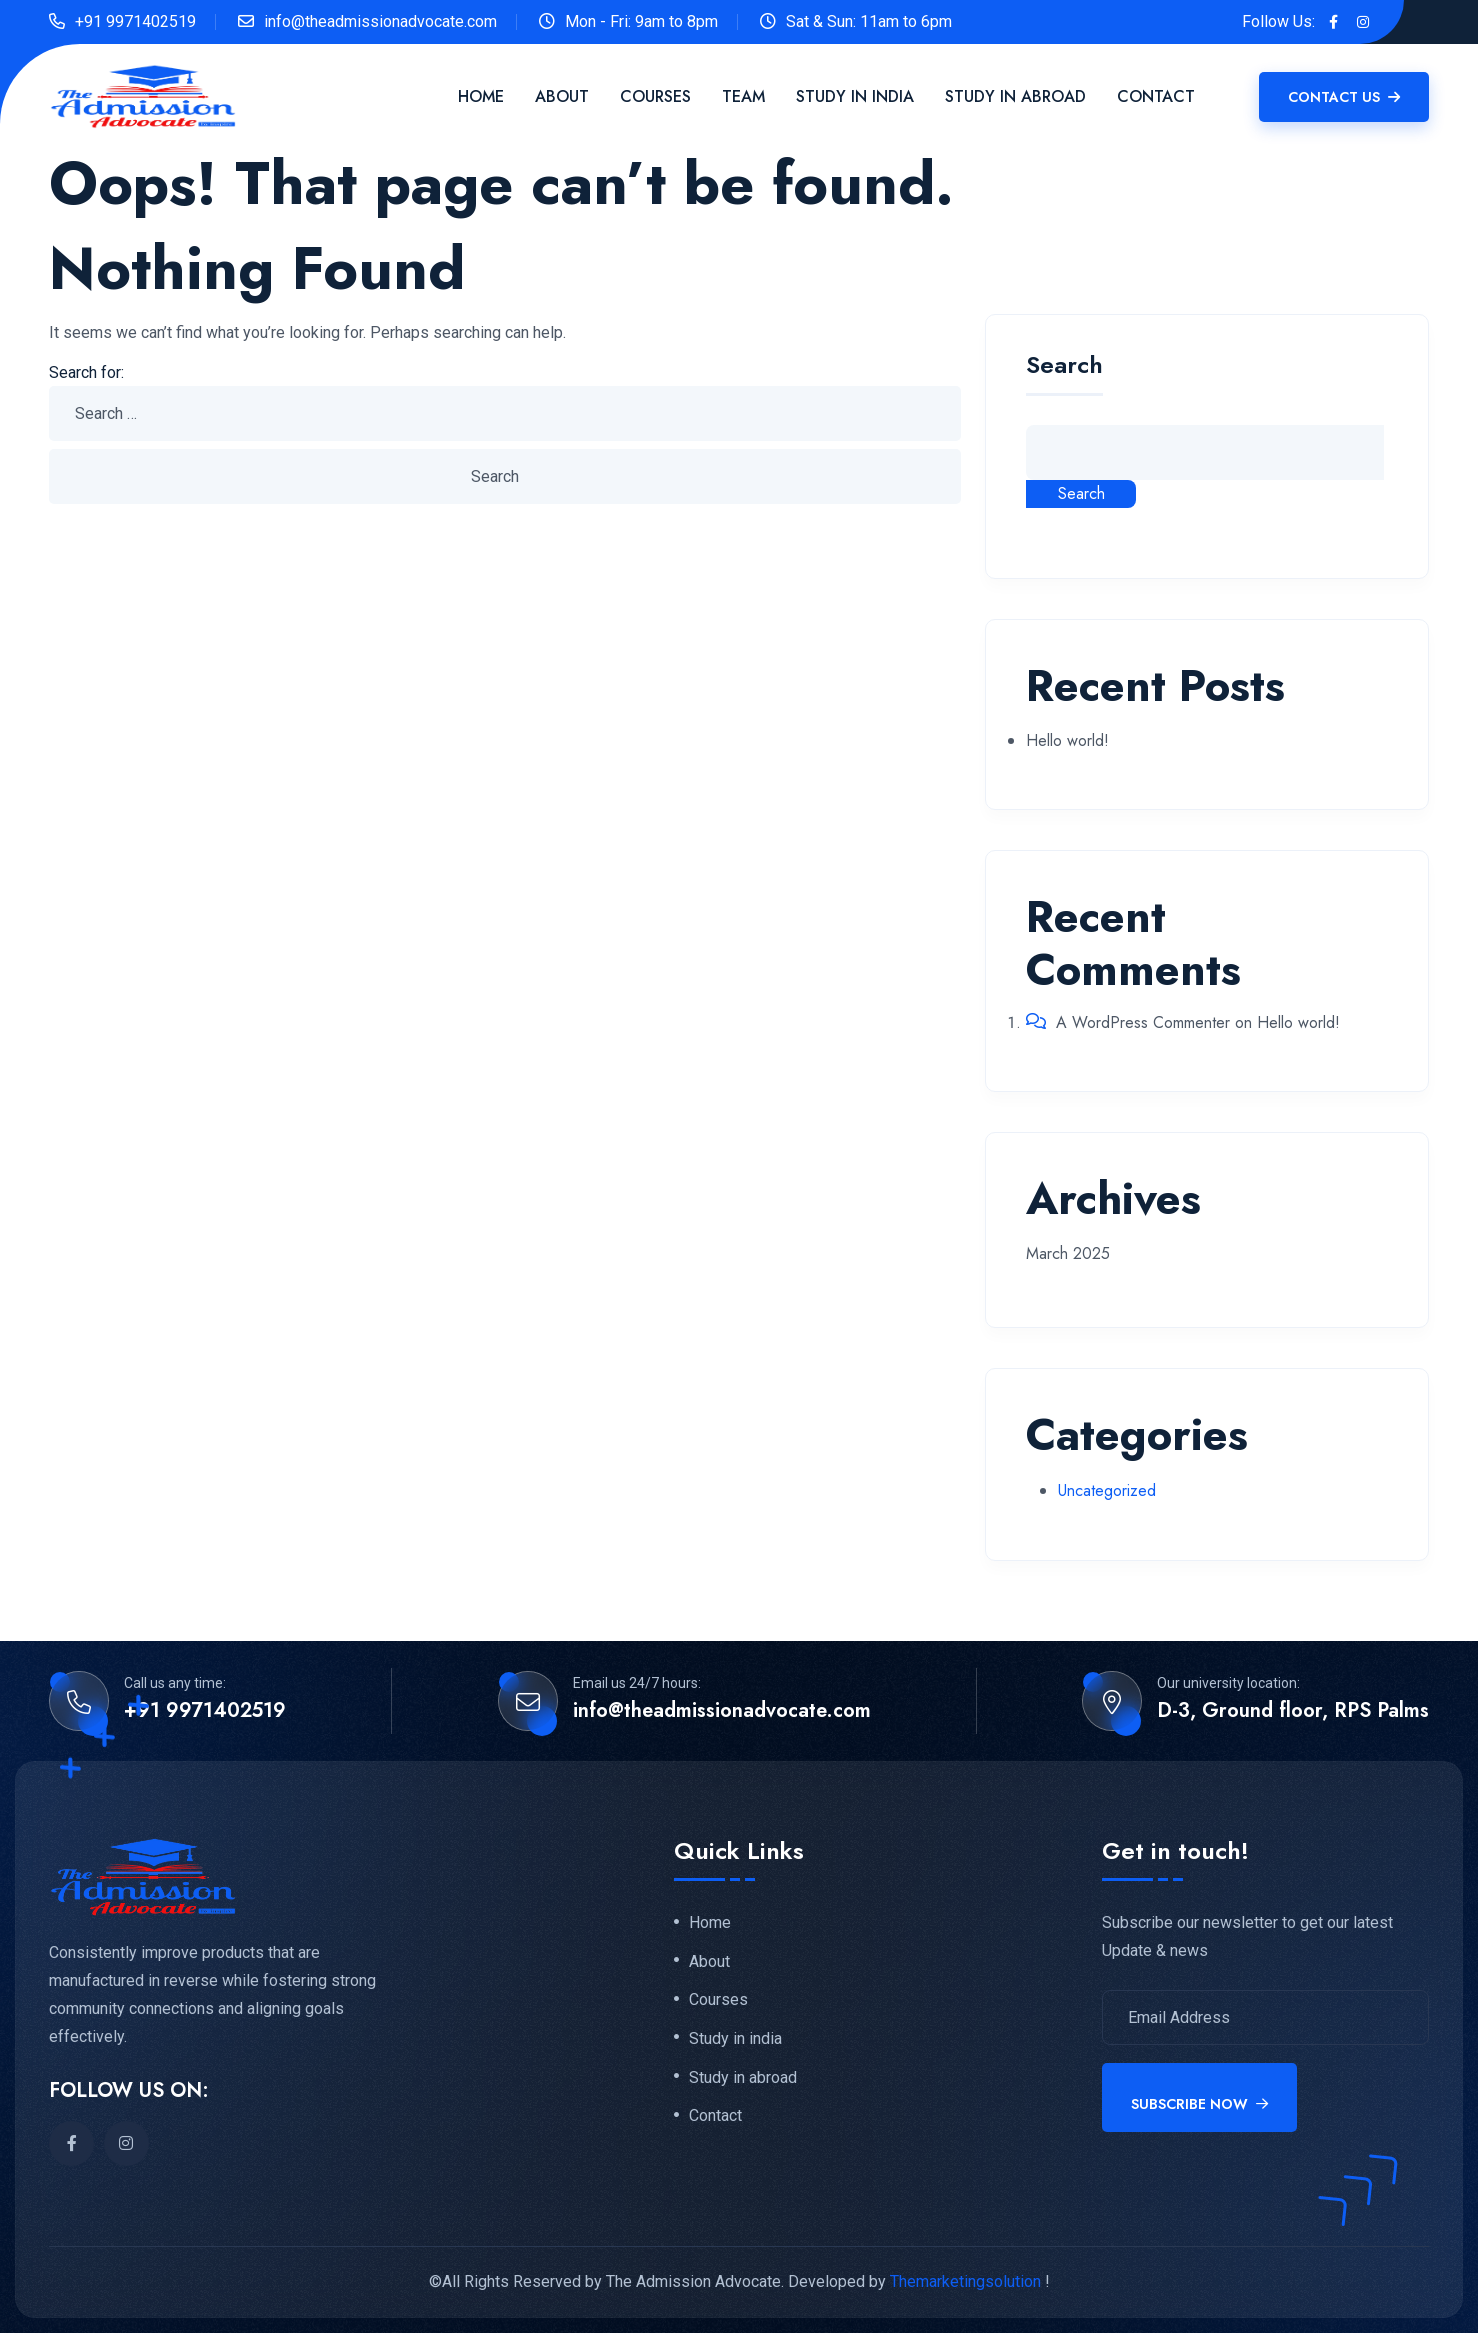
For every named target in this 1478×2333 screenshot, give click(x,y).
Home (481, 96)
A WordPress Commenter (1143, 1022)
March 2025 (1068, 1253)
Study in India (855, 96)
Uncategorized (1107, 1490)
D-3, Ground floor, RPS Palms (1293, 1711)
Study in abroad (743, 2079)
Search (1064, 367)
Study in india (735, 2040)
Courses (655, 96)
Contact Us (1344, 97)
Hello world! (1067, 740)
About (562, 96)
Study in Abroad (1015, 96)
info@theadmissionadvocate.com (380, 21)
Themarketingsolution (965, 2281)
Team (743, 96)
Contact (1156, 96)
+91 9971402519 (135, 21)
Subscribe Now (1199, 2104)
